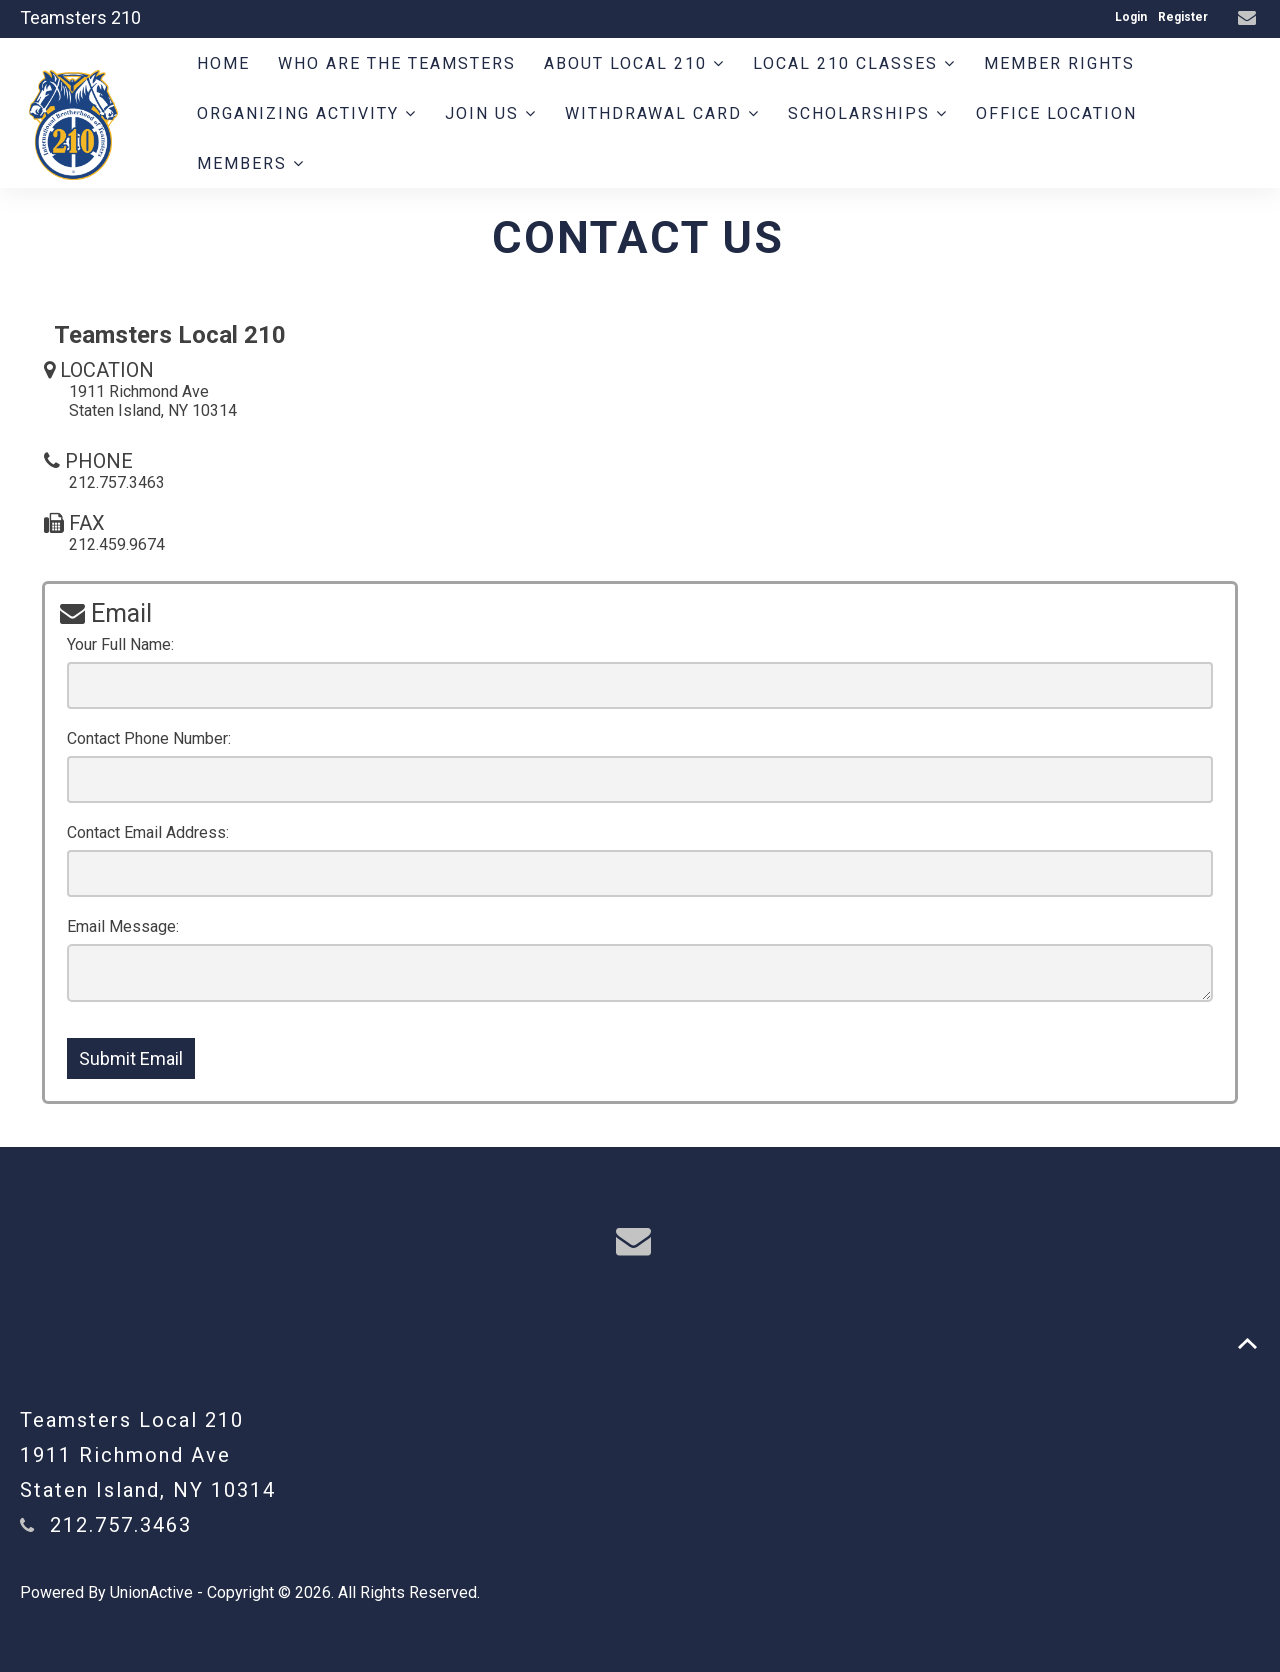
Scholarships (868, 113)
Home (223, 63)
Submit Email (131, 1058)
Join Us (491, 113)
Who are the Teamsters (397, 63)
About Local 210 (634, 63)
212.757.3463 (121, 1525)
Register (1183, 17)
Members (251, 163)
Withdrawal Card (662, 113)
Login (1131, 17)
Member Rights (1059, 63)
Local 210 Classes (854, 63)
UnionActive (151, 1592)
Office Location (1056, 113)
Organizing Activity (307, 113)
